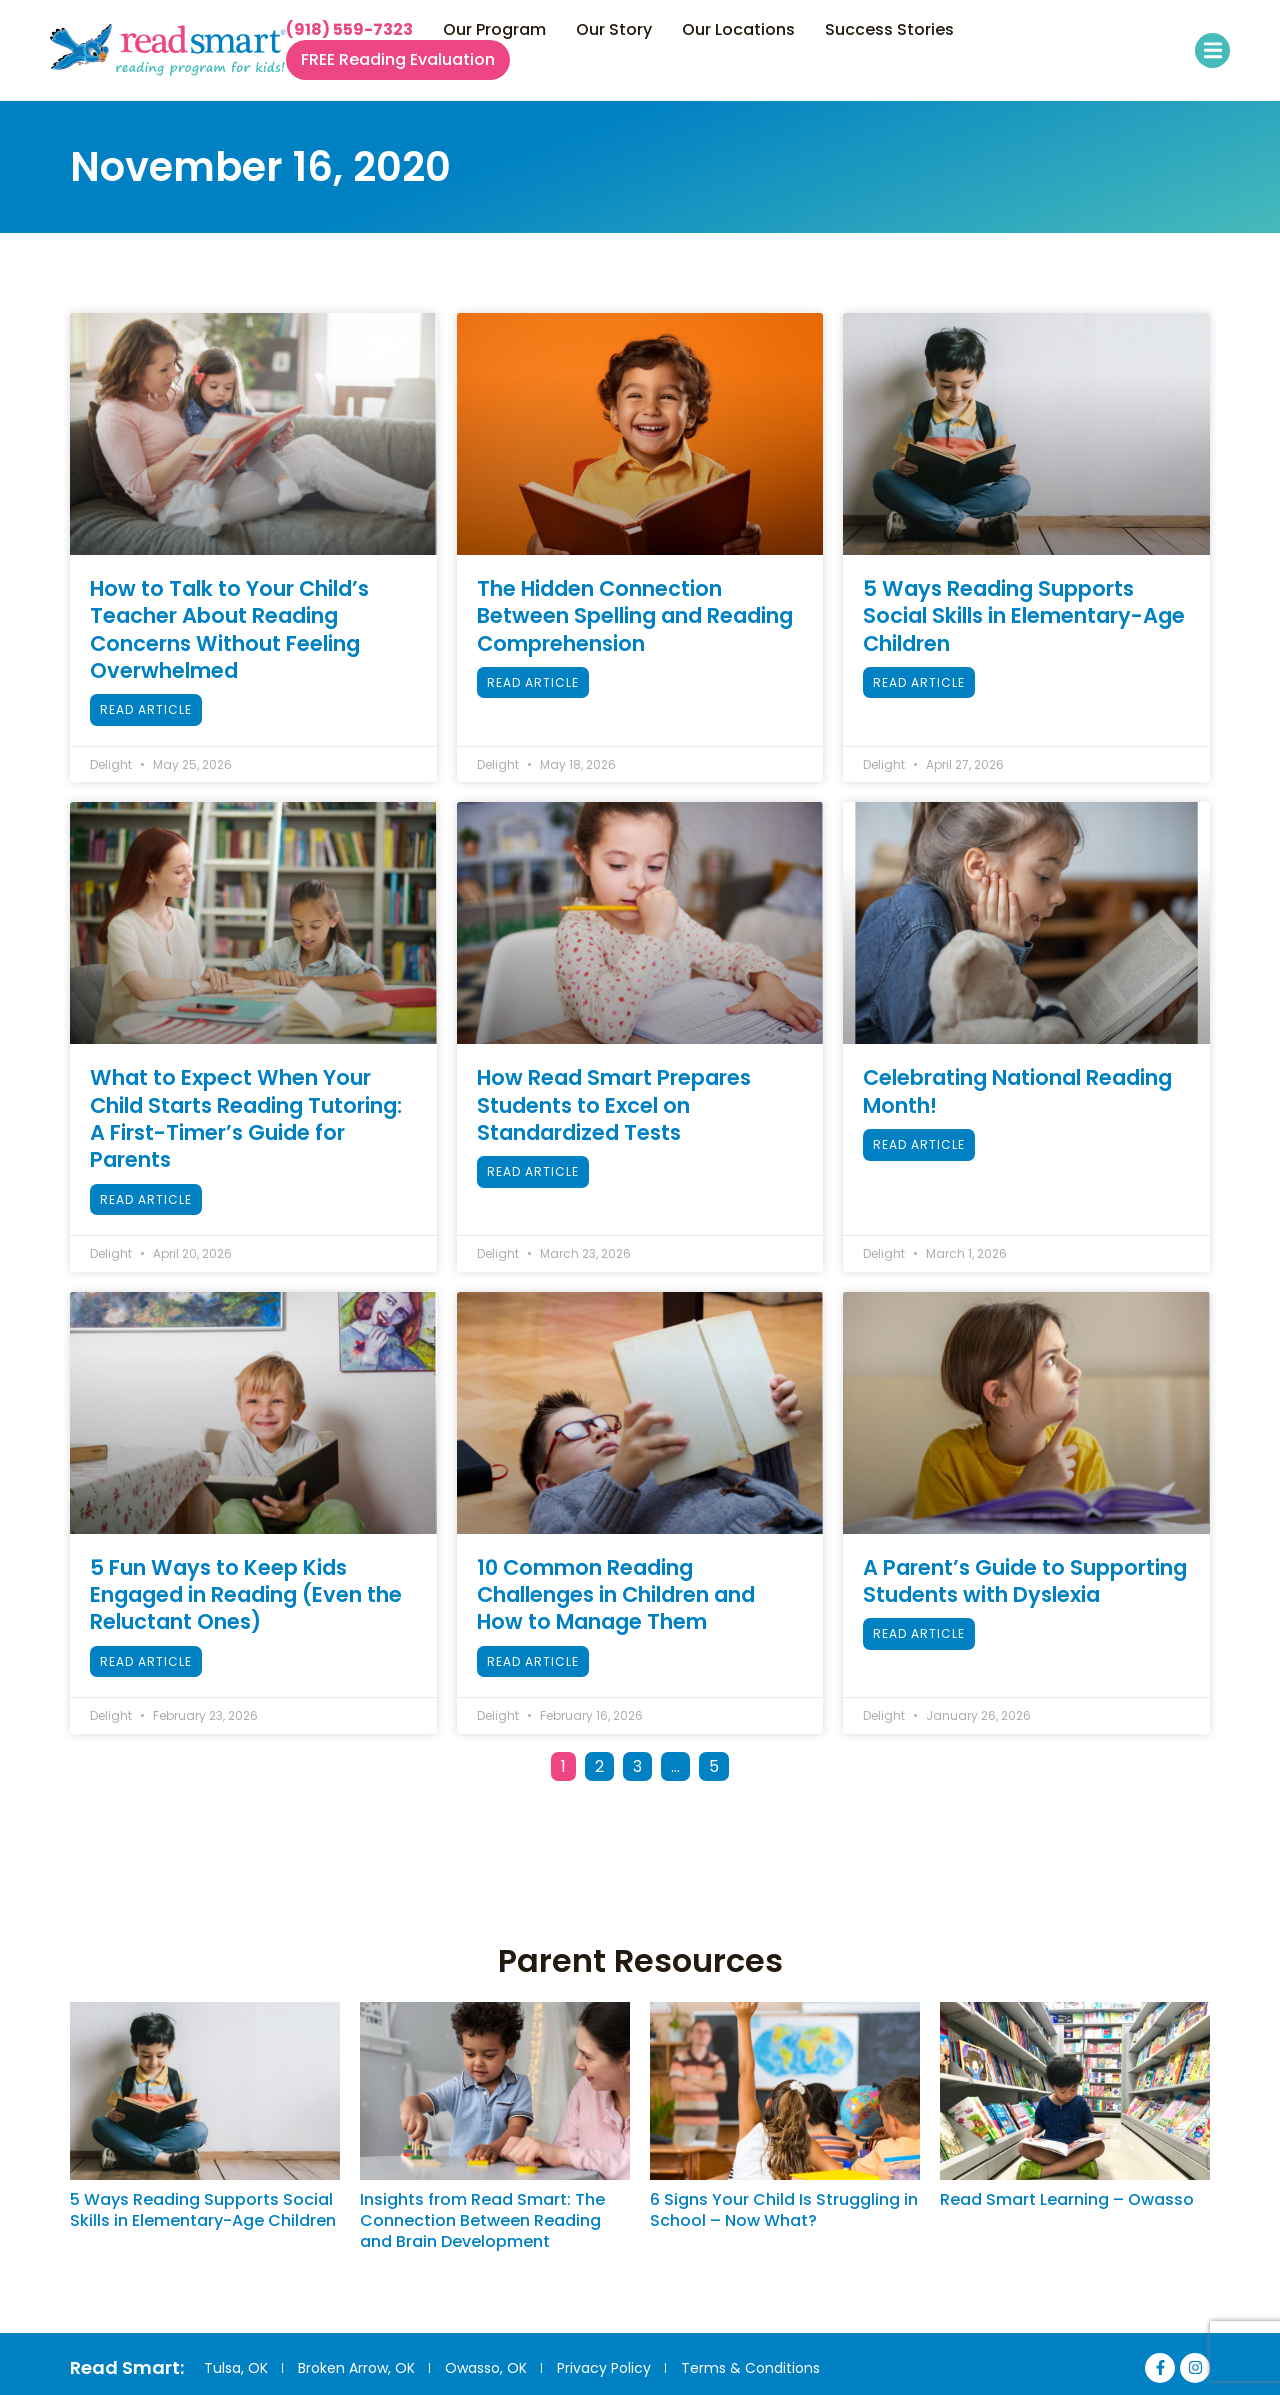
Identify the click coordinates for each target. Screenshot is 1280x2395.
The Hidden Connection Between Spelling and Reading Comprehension (635, 616)
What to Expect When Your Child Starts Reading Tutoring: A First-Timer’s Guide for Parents (246, 1118)
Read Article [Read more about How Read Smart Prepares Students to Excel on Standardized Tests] (533, 1171)
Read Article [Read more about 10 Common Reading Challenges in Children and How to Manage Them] (533, 1661)
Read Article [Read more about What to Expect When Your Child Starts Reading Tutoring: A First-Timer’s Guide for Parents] (146, 1199)
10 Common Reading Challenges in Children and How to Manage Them (616, 1595)
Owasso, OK (488, 2368)
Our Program (494, 30)
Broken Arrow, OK (357, 2368)
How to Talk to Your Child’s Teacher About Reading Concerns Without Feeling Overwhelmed (229, 629)
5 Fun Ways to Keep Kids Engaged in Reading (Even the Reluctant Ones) (246, 1595)
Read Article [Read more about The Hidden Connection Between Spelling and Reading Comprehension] (533, 682)
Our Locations (738, 30)
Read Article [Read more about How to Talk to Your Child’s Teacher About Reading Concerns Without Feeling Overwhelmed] (146, 709)
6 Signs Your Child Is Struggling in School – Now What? (784, 2210)
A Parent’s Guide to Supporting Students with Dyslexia (1025, 1581)
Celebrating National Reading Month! (1017, 1091)
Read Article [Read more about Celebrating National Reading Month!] (919, 1144)
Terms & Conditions (754, 2368)
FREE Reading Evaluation (398, 60)
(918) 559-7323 (349, 30)
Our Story (614, 30)
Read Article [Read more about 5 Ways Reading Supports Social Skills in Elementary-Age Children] (919, 682)
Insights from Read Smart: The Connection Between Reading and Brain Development (482, 2220)
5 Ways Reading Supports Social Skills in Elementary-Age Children (1024, 616)
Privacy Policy (607, 2368)
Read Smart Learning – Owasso (1067, 2199)
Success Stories (889, 30)
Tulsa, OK (236, 2368)
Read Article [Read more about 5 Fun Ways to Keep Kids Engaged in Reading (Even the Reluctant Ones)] (146, 1661)
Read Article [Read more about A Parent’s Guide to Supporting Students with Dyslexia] (919, 1633)
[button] (1212, 50)
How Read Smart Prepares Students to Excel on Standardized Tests (614, 1105)
